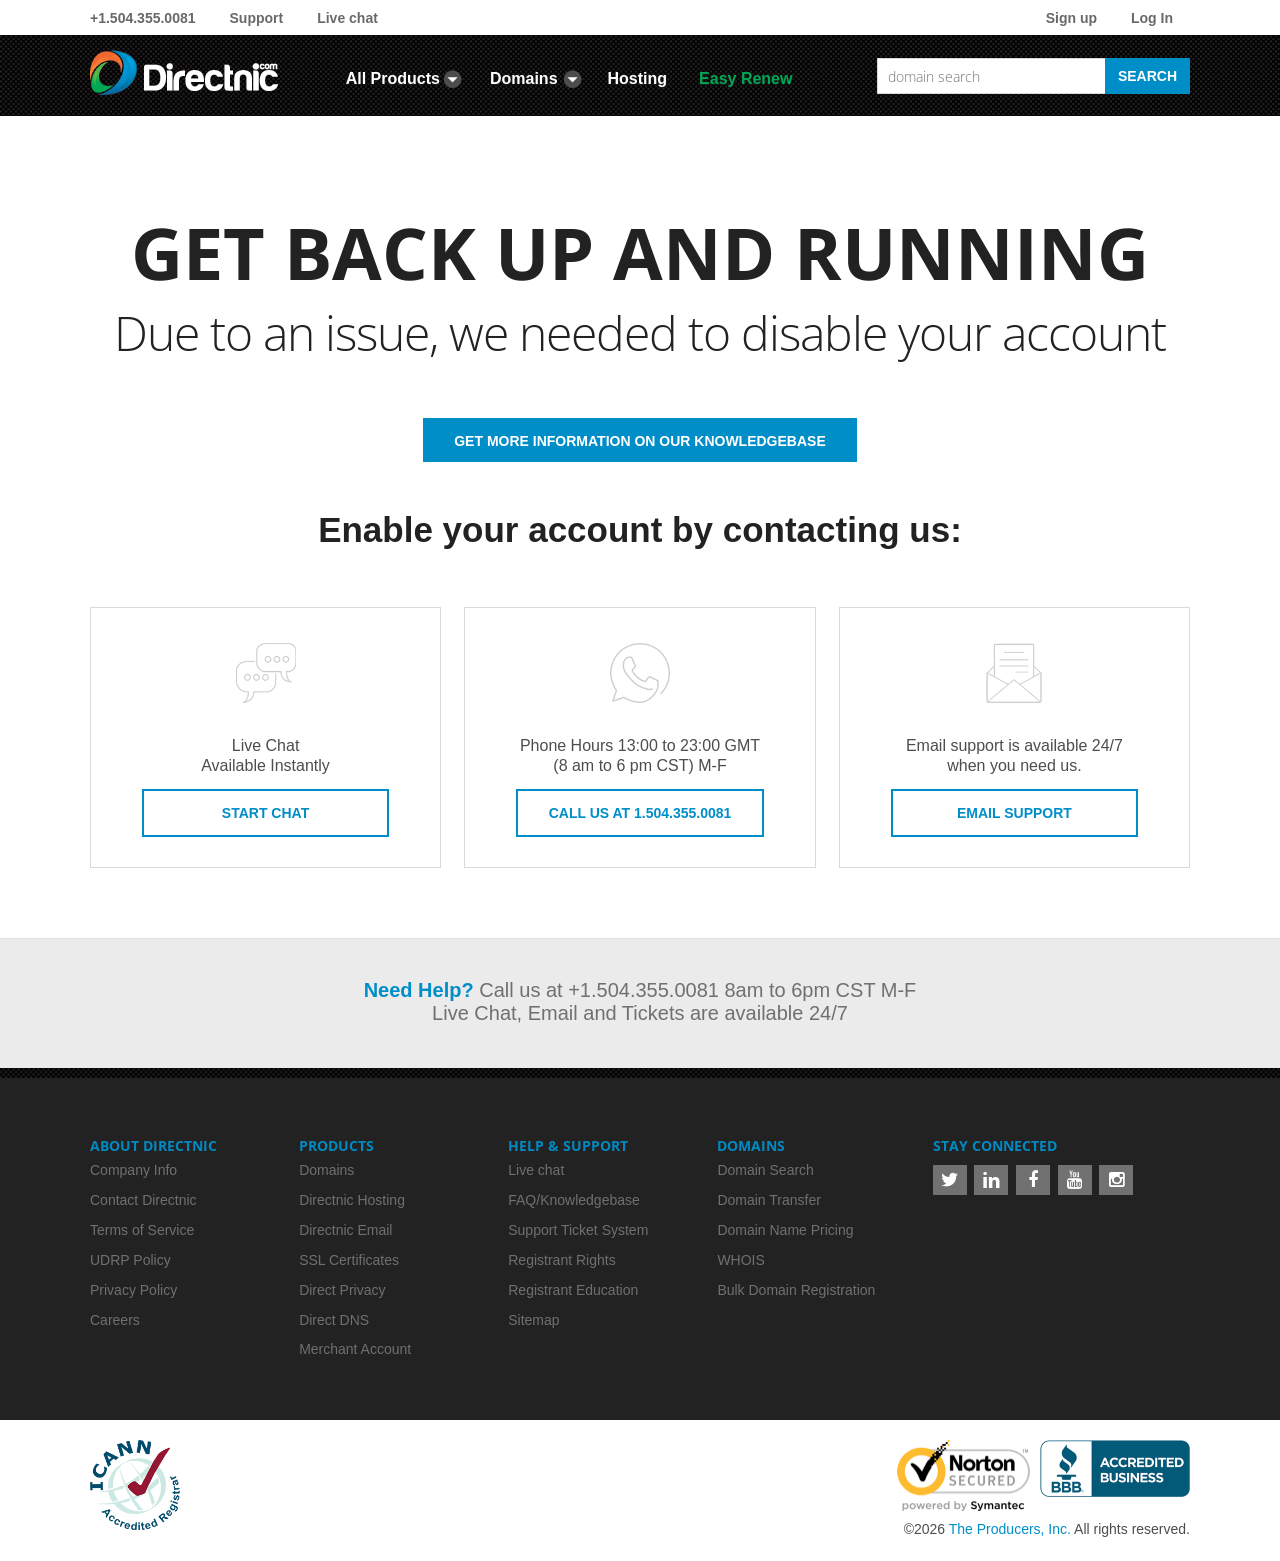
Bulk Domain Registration (796, 1290)
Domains (524, 78)
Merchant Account (355, 1349)
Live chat (347, 18)
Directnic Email (345, 1230)
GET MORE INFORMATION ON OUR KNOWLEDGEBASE (640, 441)
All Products (393, 78)
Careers (115, 1320)
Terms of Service (142, 1230)
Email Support (1014, 813)
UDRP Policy (130, 1260)
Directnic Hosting (352, 1200)
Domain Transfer (768, 1200)
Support (257, 18)
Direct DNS (334, 1320)
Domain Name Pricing (785, 1230)
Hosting (638, 78)
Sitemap (533, 1320)
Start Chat (265, 813)
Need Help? (419, 990)
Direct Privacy (342, 1290)
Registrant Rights (561, 1260)
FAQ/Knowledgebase (574, 1200)
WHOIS (740, 1260)
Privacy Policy (133, 1290)
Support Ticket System (578, 1230)
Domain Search (765, 1170)
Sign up (1071, 18)
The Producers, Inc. (1010, 1529)
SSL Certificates (349, 1260)
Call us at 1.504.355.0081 (640, 813)
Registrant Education (573, 1290)
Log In (1152, 18)
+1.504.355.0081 (143, 18)
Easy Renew (745, 78)
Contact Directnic (143, 1200)
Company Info (133, 1170)
